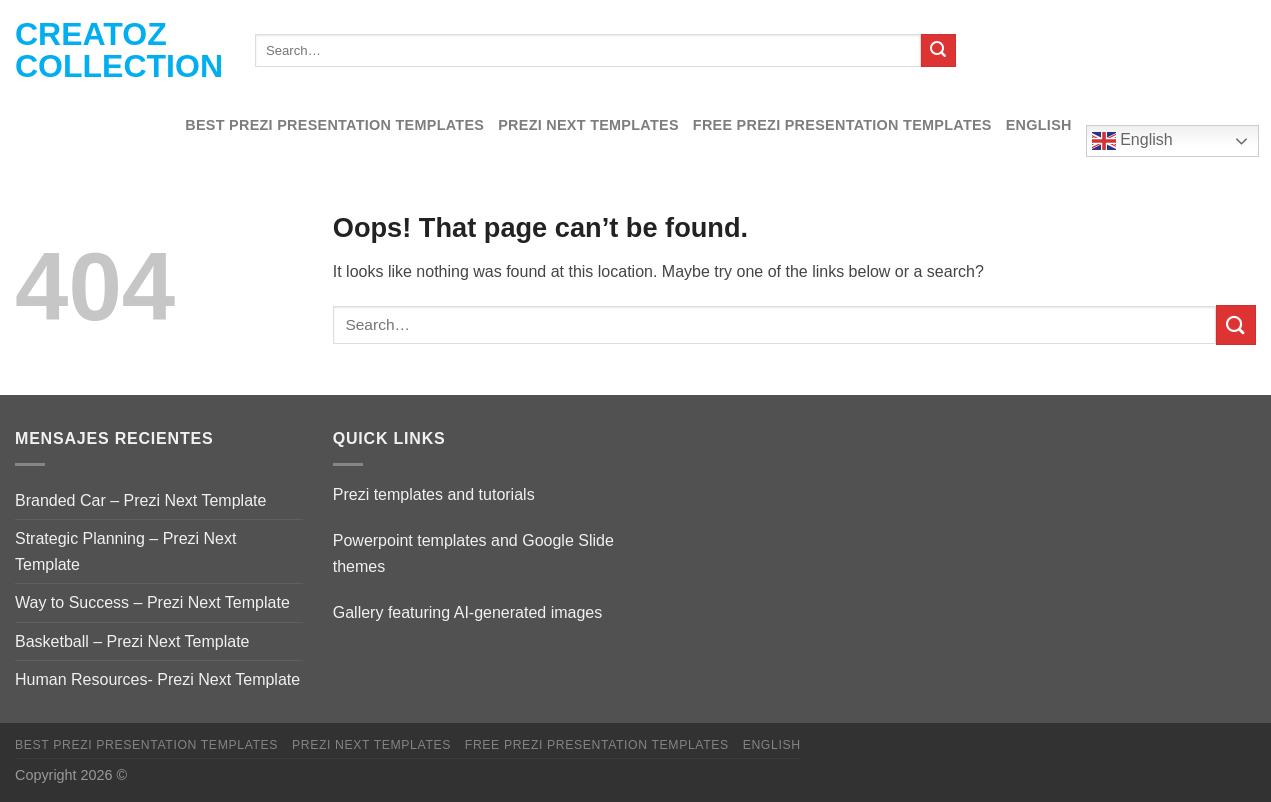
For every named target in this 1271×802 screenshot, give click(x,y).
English (1039, 125)
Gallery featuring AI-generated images (467, 612)
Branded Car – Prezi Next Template (140, 500)
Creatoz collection (119, 50)
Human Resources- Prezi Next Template (157, 679)
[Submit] (938, 51)
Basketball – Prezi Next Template (132, 641)
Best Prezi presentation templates (334, 125)
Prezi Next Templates (588, 125)
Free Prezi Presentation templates (842, 125)
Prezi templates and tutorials (434, 494)
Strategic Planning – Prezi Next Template (125, 551)
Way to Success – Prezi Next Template (152, 602)
